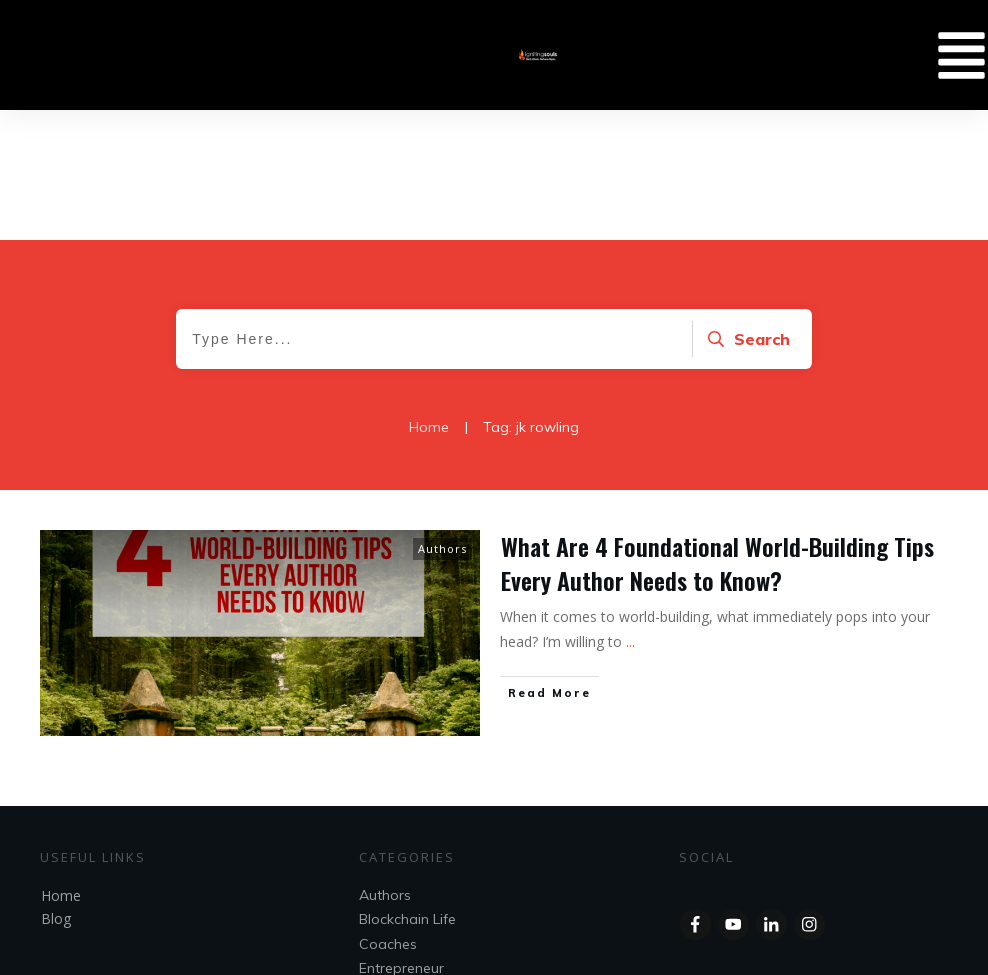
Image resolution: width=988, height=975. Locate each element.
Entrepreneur (401, 838)
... (630, 511)
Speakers (390, 862)
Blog (56, 788)
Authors (442, 418)
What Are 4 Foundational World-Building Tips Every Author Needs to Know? (717, 433)
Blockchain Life (407, 789)
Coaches (388, 814)
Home (61, 765)
